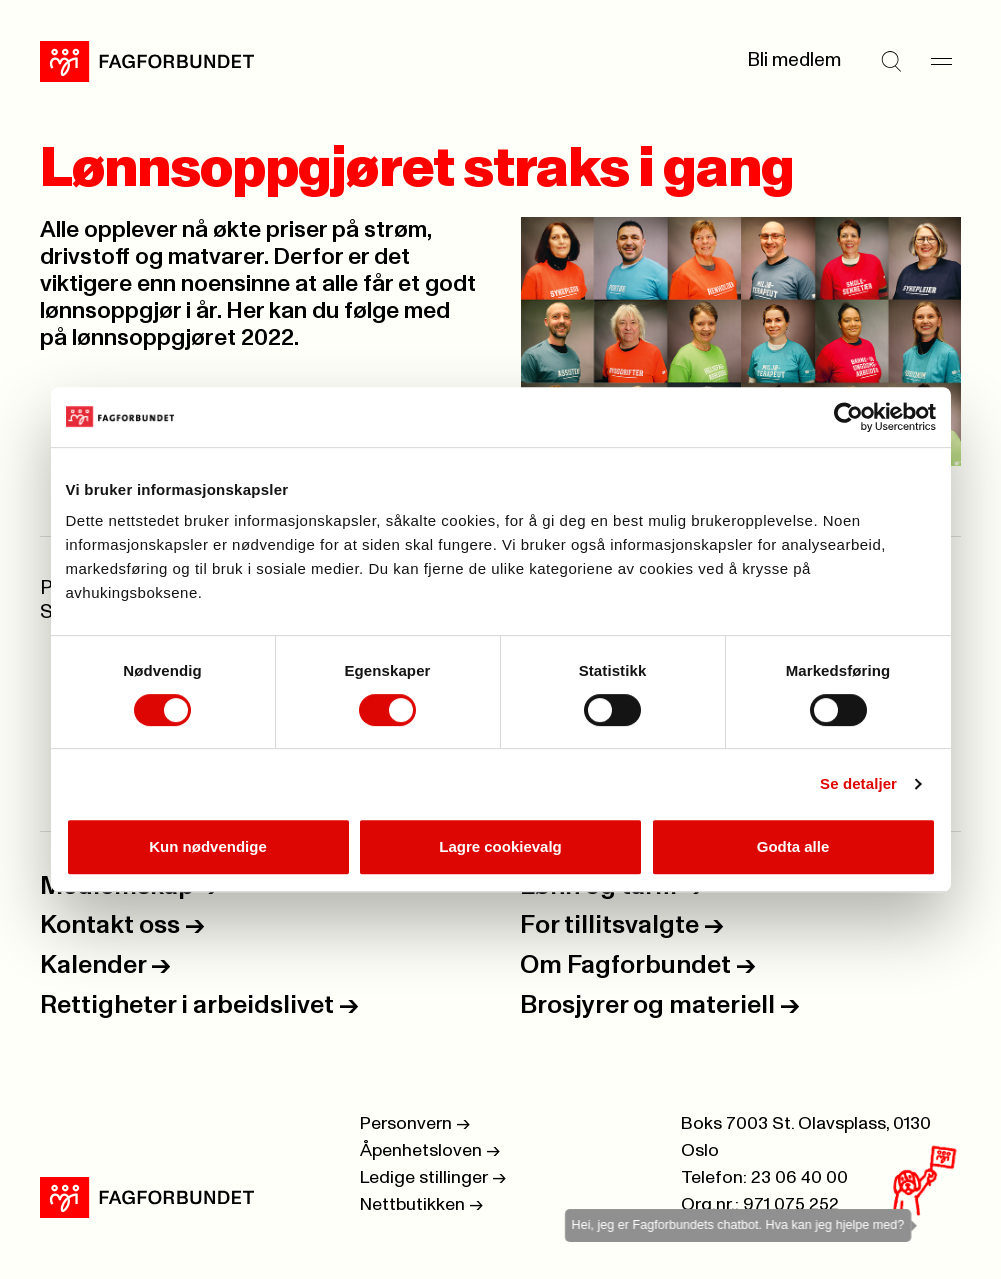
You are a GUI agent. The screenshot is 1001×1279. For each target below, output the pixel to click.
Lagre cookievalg (500, 846)
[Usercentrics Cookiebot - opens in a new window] (848, 417)
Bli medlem (794, 60)
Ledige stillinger (433, 1178)
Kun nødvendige (208, 846)
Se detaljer (858, 783)
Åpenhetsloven (430, 1151)
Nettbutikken (421, 1205)
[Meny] (941, 61)
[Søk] (891, 61)
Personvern (415, 1124)
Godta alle (793, 846)
